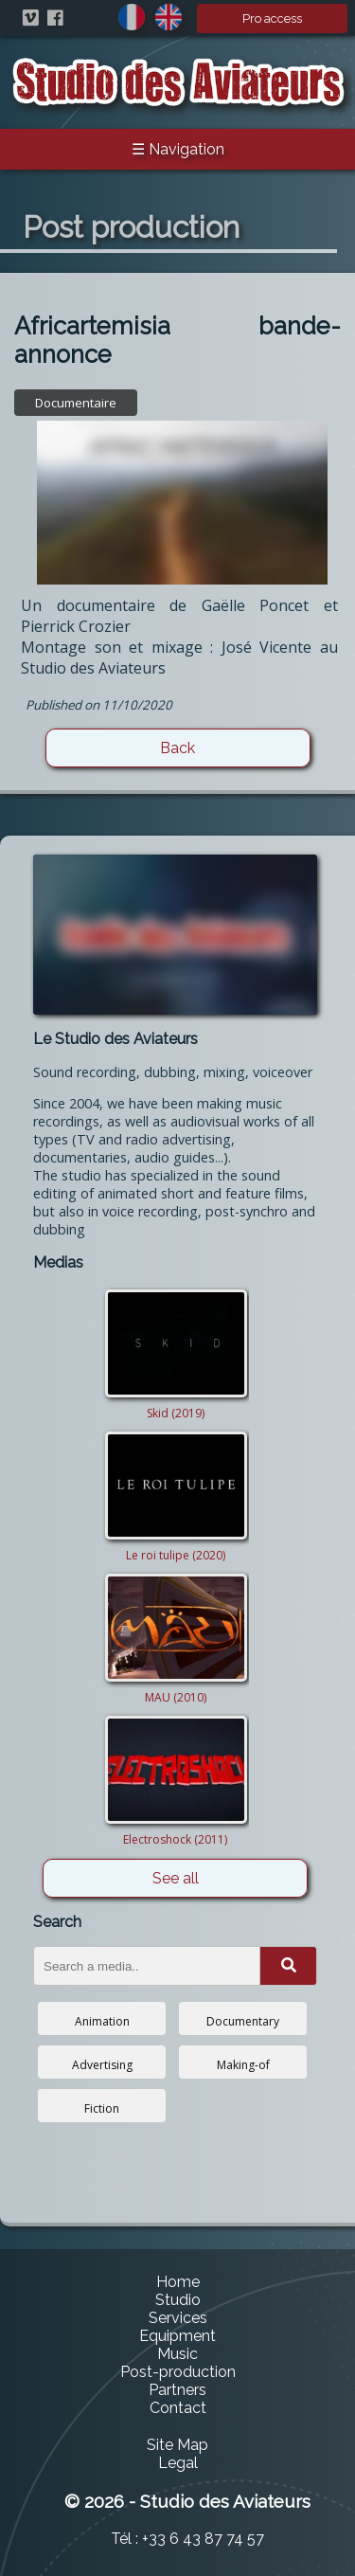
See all (175, 1878)
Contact (178, 2408)
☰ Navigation (178, 149)
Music (177, 2354)
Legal (178, 2463)
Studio (178, 2300)
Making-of (243, 2065)
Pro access (272, 18)
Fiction (101, 2108)
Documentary (242, 2021)
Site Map (177, 2445)
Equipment (177, 2336)
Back (177, 748)
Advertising (102, 2065)
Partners (177, 2390)
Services (178, 2318)
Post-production (178, 2372)
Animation (102, 2021)
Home (178, 2282)
